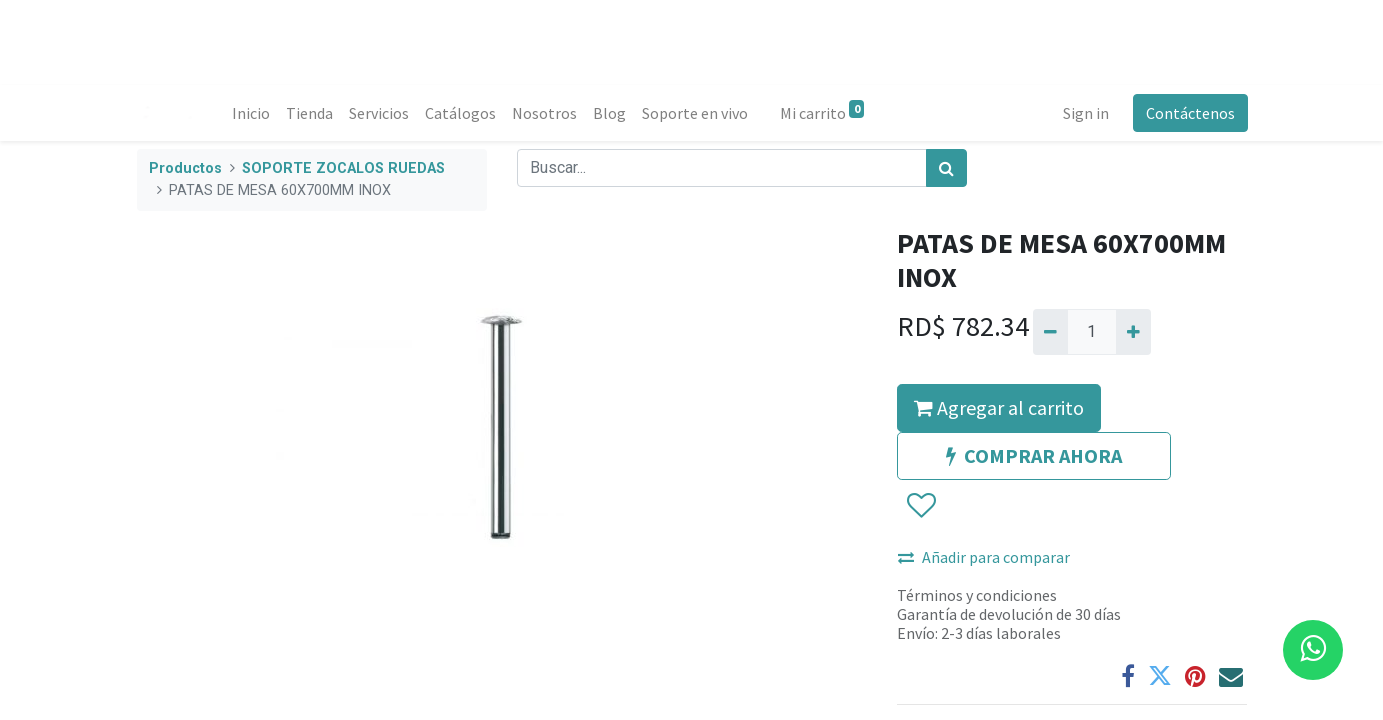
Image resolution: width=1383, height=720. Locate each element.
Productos (185, 168)
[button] (920, 506)
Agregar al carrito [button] (999, 407)
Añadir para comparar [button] (984, 557)
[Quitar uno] (1050, 332)
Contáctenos (1189, 113)
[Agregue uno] (1133, 332)
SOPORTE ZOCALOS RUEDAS (343, 168)
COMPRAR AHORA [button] (1034, 455)
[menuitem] (252, 113)
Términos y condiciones (977, 595)
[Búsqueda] (946, 168)
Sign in (1085, 113)
